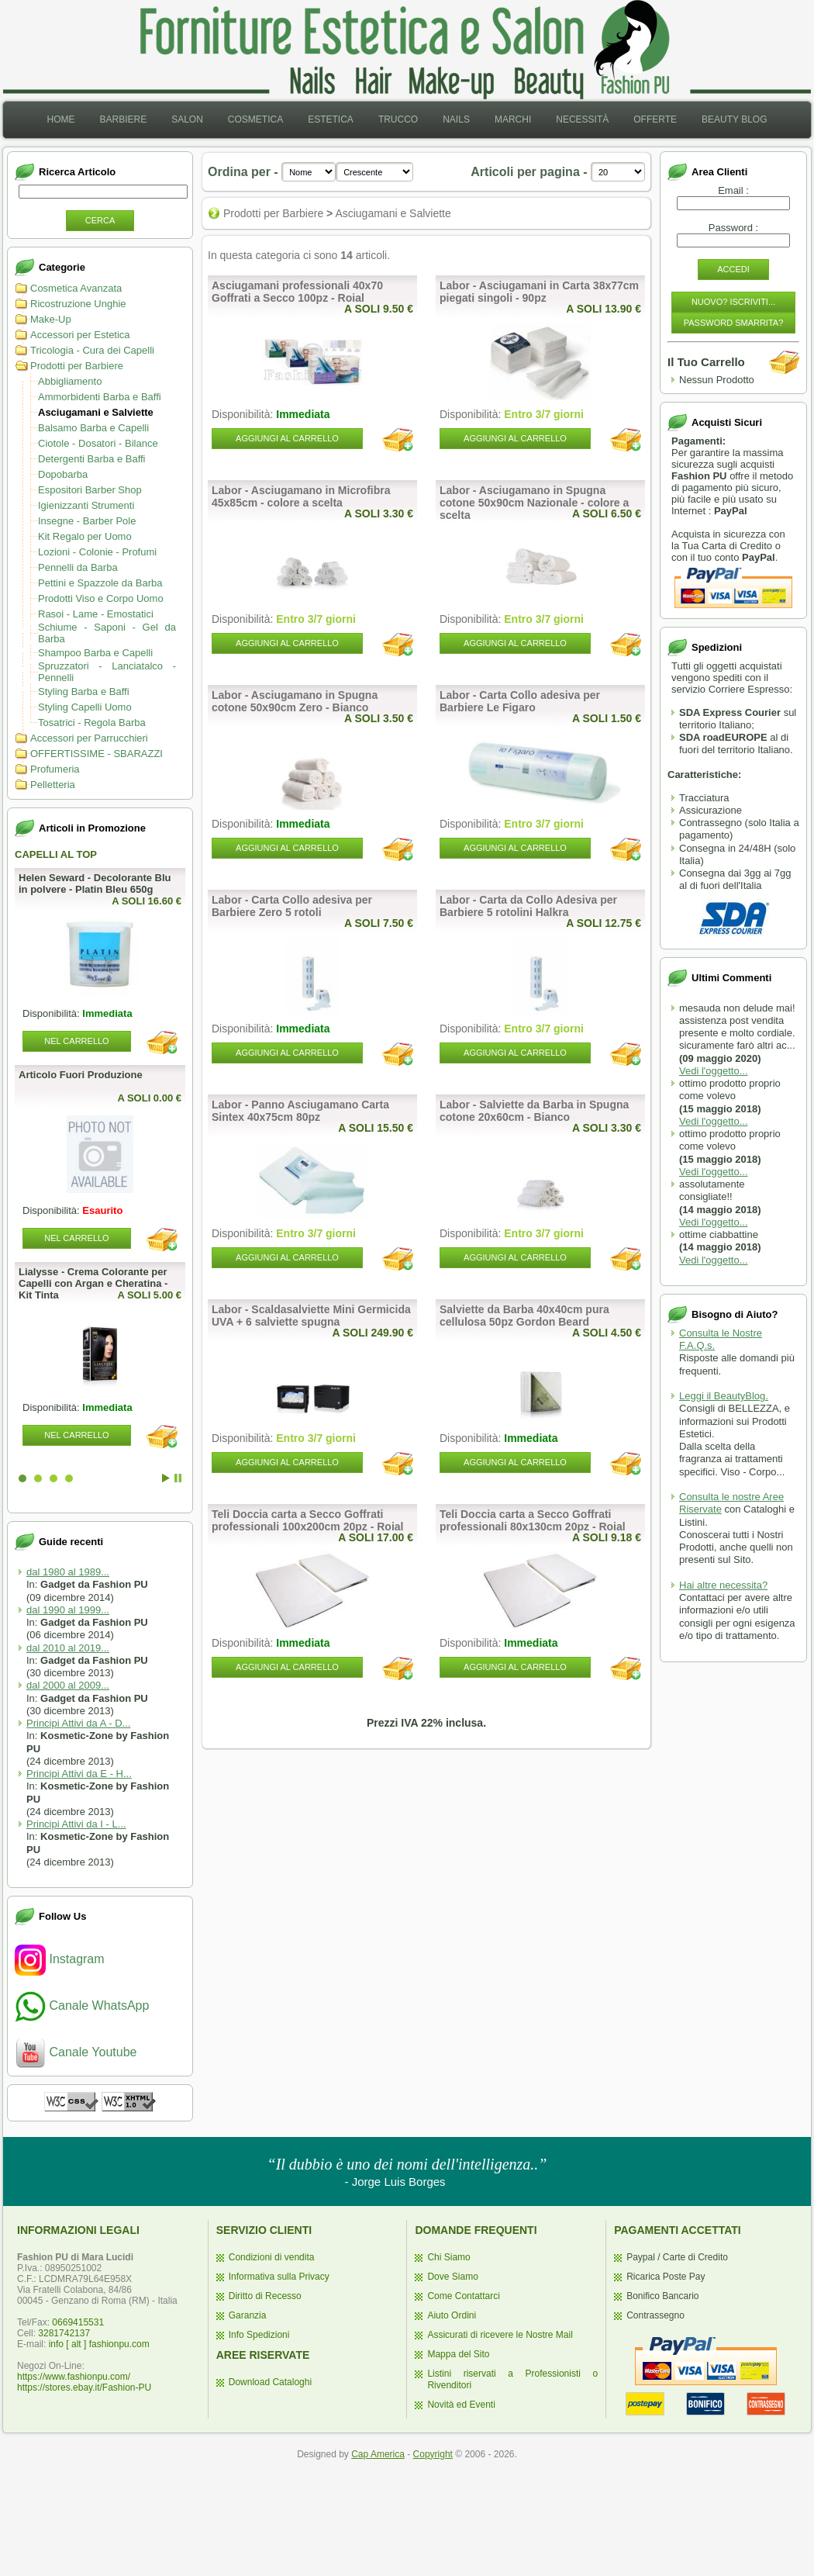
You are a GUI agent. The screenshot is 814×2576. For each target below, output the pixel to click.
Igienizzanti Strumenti (86, 505)
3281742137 (64, 2333)
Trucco (398, 119)
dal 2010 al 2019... (67, 1648)
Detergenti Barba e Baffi (92, 459)
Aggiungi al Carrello (287, 438)
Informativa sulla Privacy (279, 2276)
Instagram (60, 1959)
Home (60, 119)
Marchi (513, 119)
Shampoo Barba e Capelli (95, 653)
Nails (456, 119)
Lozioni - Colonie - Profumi (97, 552)
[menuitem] (60, 119)
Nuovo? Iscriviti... (733, 301)
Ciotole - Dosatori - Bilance (98, 443)
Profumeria (55, 769)
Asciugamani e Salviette (95, 412)
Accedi (733, 269)
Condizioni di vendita (272, 2257)
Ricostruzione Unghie (78, 303)
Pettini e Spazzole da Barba (100, 583)
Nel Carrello (76, 1041)
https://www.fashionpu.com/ (73, 2376)
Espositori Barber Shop (90, 490)
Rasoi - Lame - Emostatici (95, 614)
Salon (187, 119)
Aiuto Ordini (451, 2315)
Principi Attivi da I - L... (76, 1824)
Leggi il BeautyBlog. (723, 1396)
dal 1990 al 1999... (67, 1610)
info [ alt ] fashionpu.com (99, 2344)
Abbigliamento (70, 381)
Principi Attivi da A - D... (78, 1723)
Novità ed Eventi (461, 2404)
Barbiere (123, 119)
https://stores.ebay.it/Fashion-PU (84, 2387)
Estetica (331, 119)
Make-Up (50, 319)
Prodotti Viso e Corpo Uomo (101, 598)
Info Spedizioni (259, 2334)
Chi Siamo (448, 2257)
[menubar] (406, 120)
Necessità (582, 119)
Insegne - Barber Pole (87, 521)
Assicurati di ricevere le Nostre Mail (499, 2334)
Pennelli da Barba (78, 567)
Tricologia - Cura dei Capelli (92, 350)
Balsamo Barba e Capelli (93, 428)
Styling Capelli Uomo (85, 707)
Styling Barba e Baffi (83, 691)
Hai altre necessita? (723, 1585)
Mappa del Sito (458, 2354)
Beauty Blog (734, 119)
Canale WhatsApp (82, 2005)
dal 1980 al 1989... (67, 1572)
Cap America (378, 2454)
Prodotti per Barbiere (76, 366)
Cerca (100, 220)
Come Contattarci (463, 2296)
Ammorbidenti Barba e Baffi (99, 397)
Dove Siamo (452, 2276)
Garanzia (248, 2315)
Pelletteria (52, 784)
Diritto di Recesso (265, 2296)
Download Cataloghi (270, 2382)
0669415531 (78, 2322)
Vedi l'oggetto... (713, 1071)
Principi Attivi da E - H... (79, 1773)
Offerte (655, 119)
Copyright (433, 2454)
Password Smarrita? (734, 322)
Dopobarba (63, 474)
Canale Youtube (75, 2052)
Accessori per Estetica (80, 335)
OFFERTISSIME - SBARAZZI (96, 753)
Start (166, 1478)
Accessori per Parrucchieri (89, 738)
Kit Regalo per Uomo (85, 536)
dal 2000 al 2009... (67, 1685)
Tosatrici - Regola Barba (92, 722)
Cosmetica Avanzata (76, 288)
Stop (177, 1478)
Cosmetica (255, 119)
